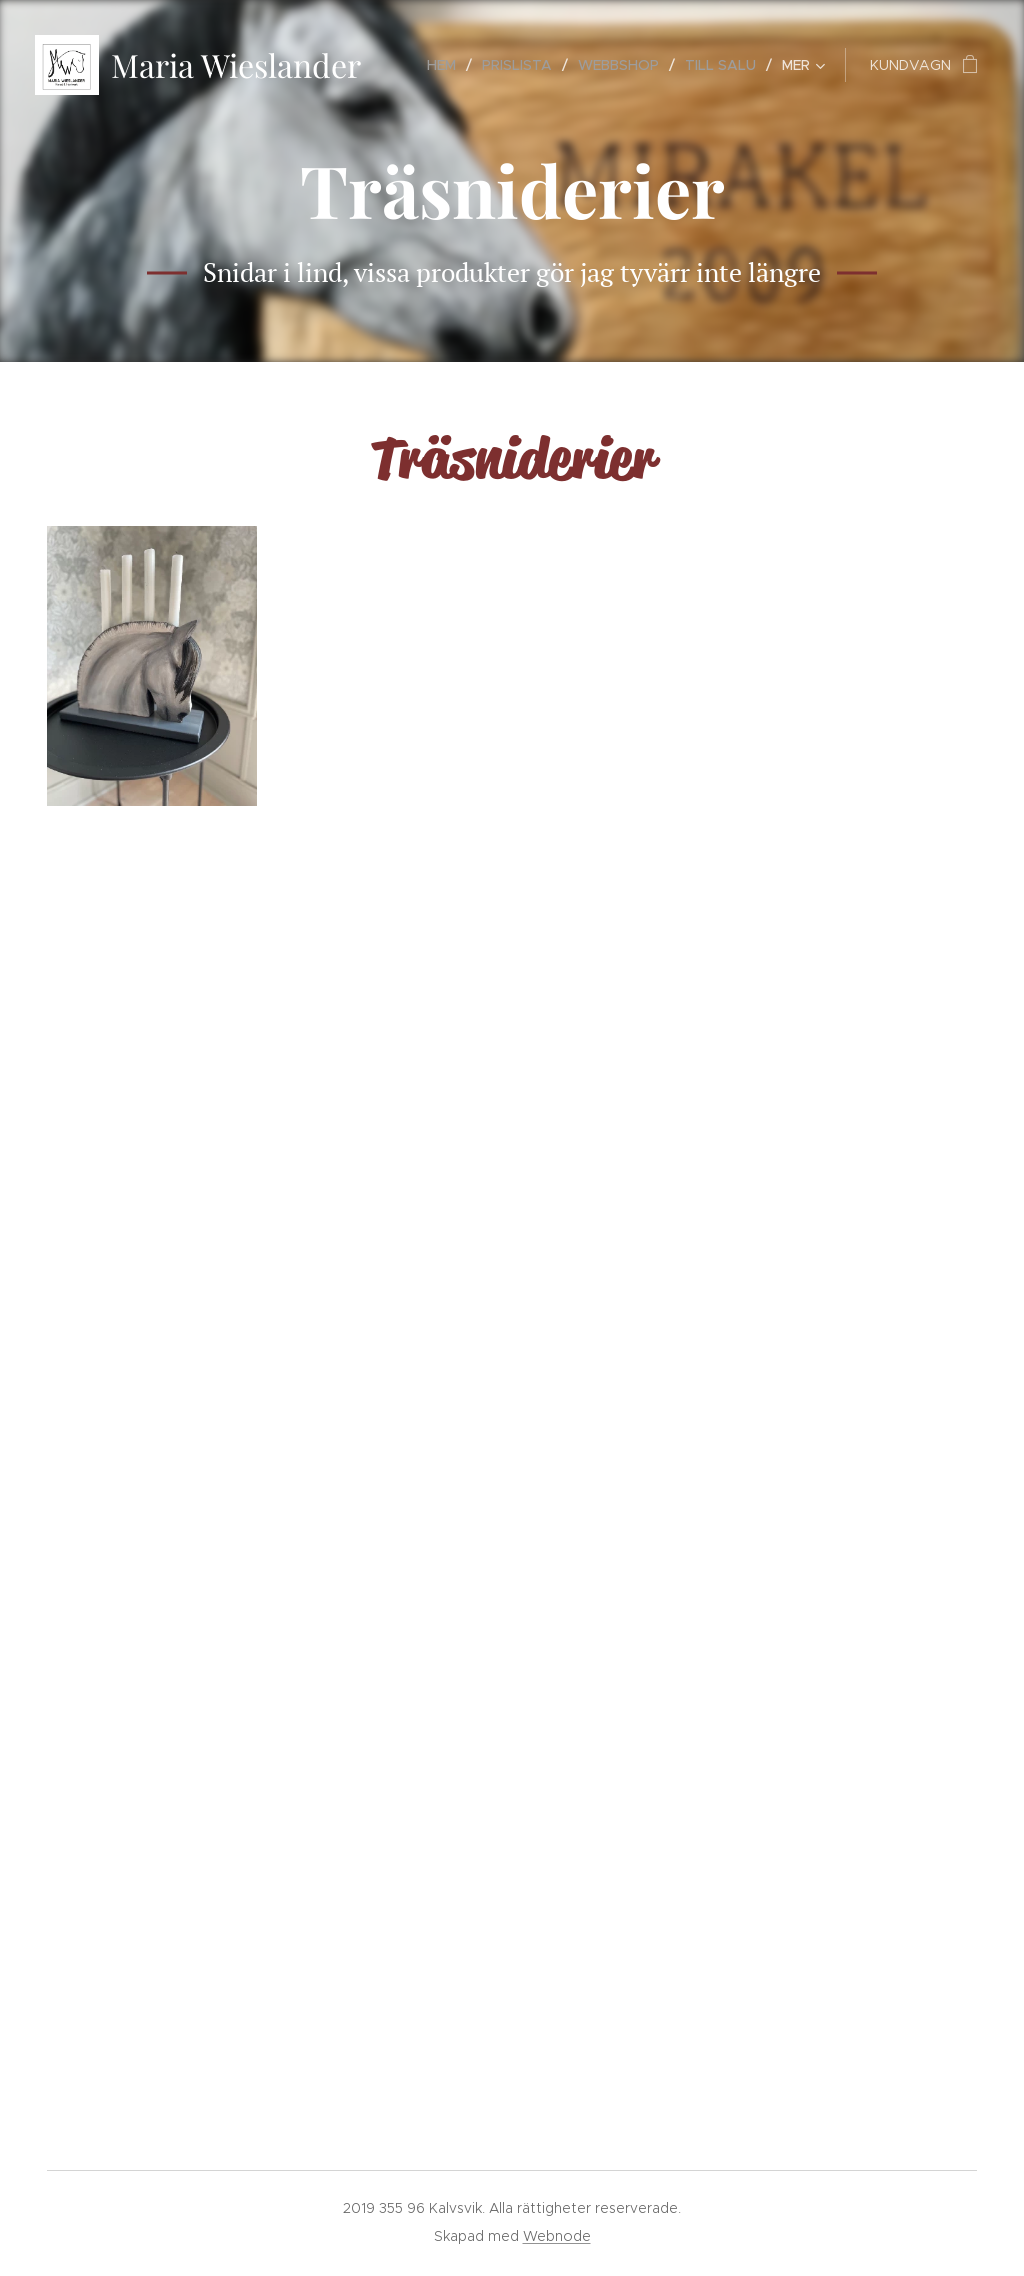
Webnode (557, 2236)
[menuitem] (447, 65)
